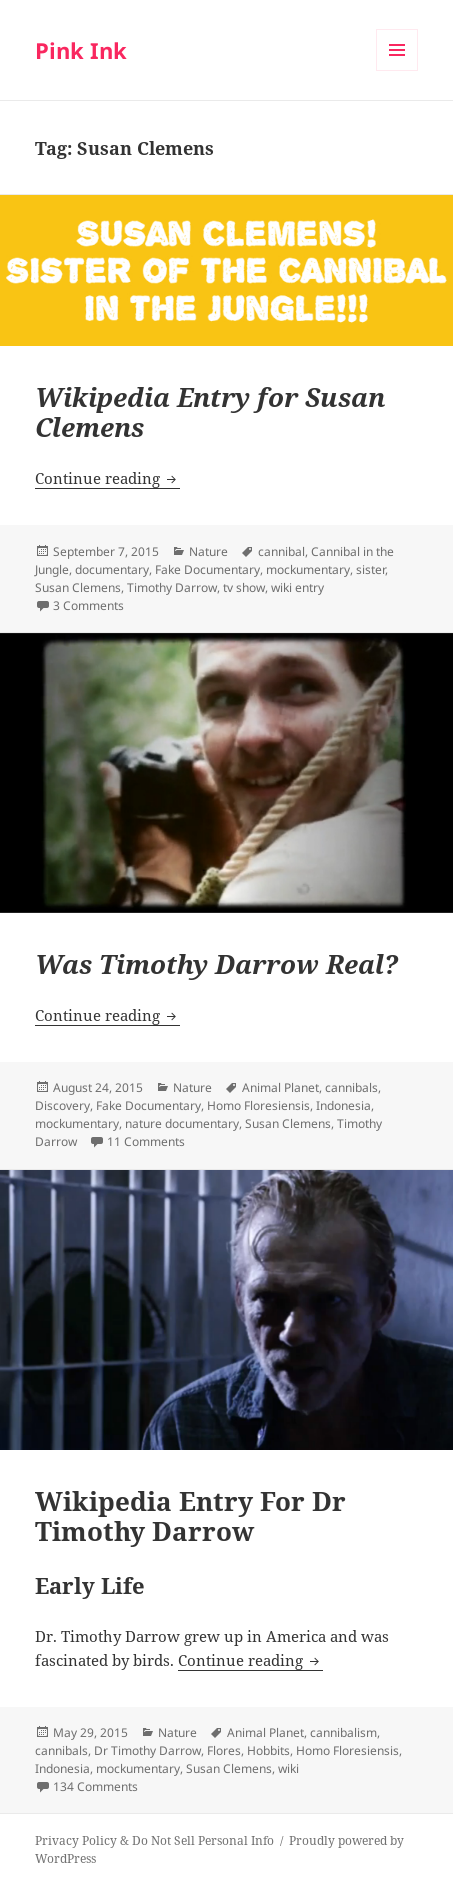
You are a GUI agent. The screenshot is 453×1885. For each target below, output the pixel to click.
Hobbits (268, 1750)
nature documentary (182, 1123)
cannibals (351, 1087)
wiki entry (297, 587)
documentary (112, 569)
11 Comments (146, 1141)
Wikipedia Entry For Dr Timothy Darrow (190, 1516)
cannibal (281, 551)
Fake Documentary (207, 569)
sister (370, 569)
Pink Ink (81, 50)
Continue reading (107, 478)
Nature (208, 551)
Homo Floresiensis (258, 1105)
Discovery (62, 1105)
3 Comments (88, 605)
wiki (288, 1768)
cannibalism (343, 1732)
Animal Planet (280, 1087)
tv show (244, 587)
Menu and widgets (397, 70)
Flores (224, 1750)
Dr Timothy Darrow (147, 1750)
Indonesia (343, 1105)
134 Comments (95, 1786)
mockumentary (308, 569)
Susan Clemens (78, 587)
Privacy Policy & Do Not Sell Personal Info (154, 1840)
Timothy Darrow (172, 587)
